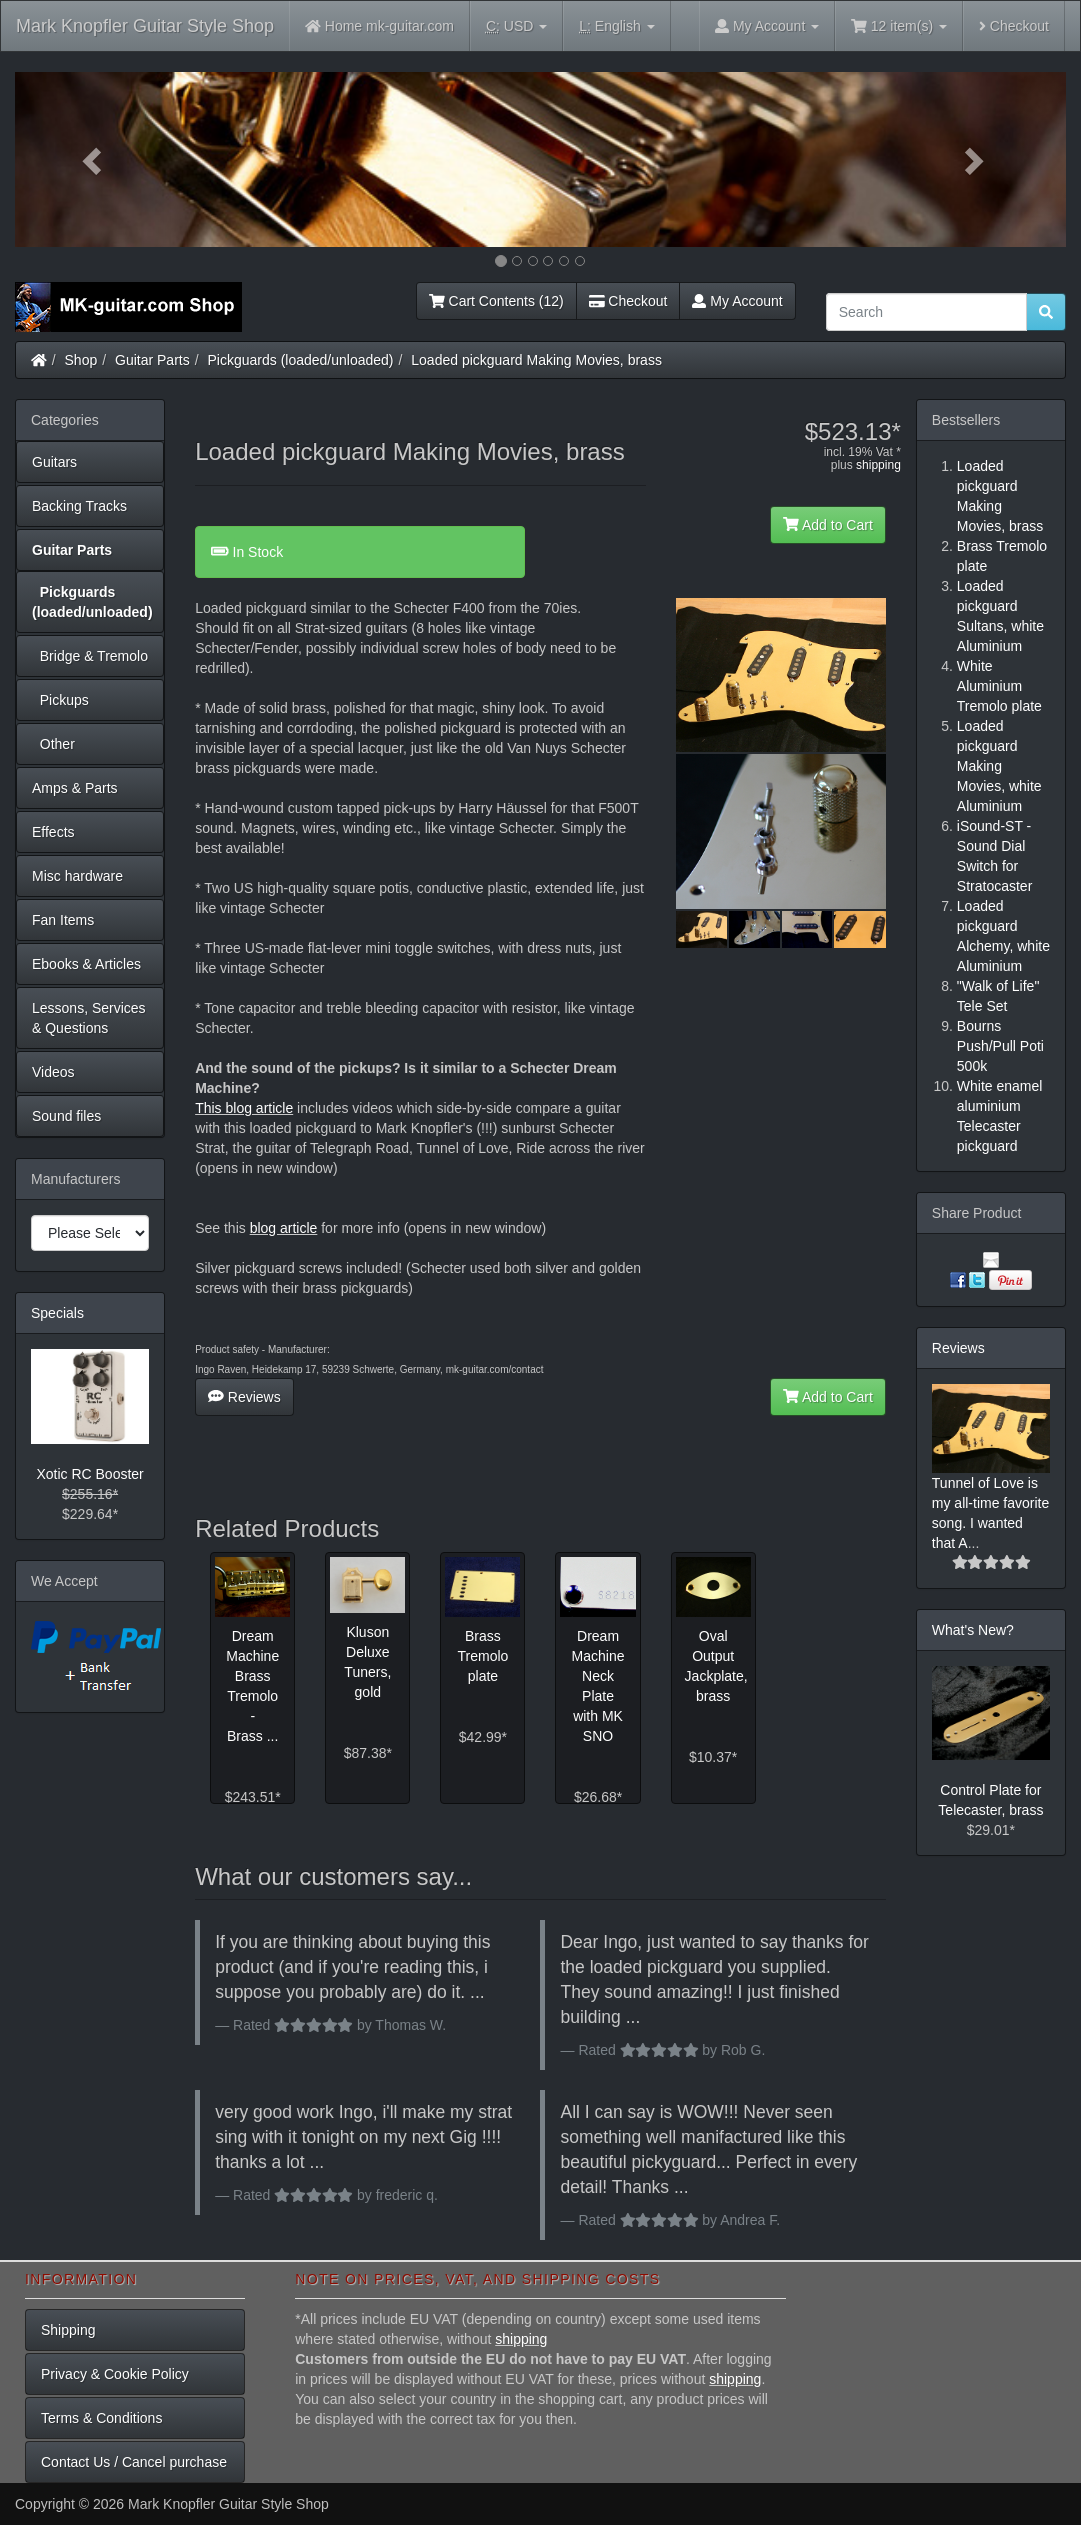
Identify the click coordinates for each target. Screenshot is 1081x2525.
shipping (878, 465)
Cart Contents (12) (496, 301)
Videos (53, 1072)
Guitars (54, 462)
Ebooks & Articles (86, 964)
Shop (81, 360)
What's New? (973, 1630)
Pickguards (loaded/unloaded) (301, 360)
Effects (53, 832)
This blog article (244, 1108)
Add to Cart (828, 525)
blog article (284, 1228)
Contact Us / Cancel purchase (134, 2462)
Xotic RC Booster (89, 1474)
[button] (94, 159)
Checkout (1014, 26)
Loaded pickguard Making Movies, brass (536, 360)
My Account (737, 301)
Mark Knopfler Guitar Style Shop (145, 26)
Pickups (60, 700)
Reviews (244, 1397)
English (616, 26)
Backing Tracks (79, 506)
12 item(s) (899, 26)
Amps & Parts (75, 788)
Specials (57, 1313)
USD (516, 26)
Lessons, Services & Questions (89, 1018)
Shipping (68, 2330)
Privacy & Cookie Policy (115, 2374)
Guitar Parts (152, 360)
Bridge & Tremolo (90, 656)
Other (53, 744)
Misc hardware (77, 876)
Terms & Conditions (101, 2418)
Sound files (66, 1116)
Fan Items (63, 920)
